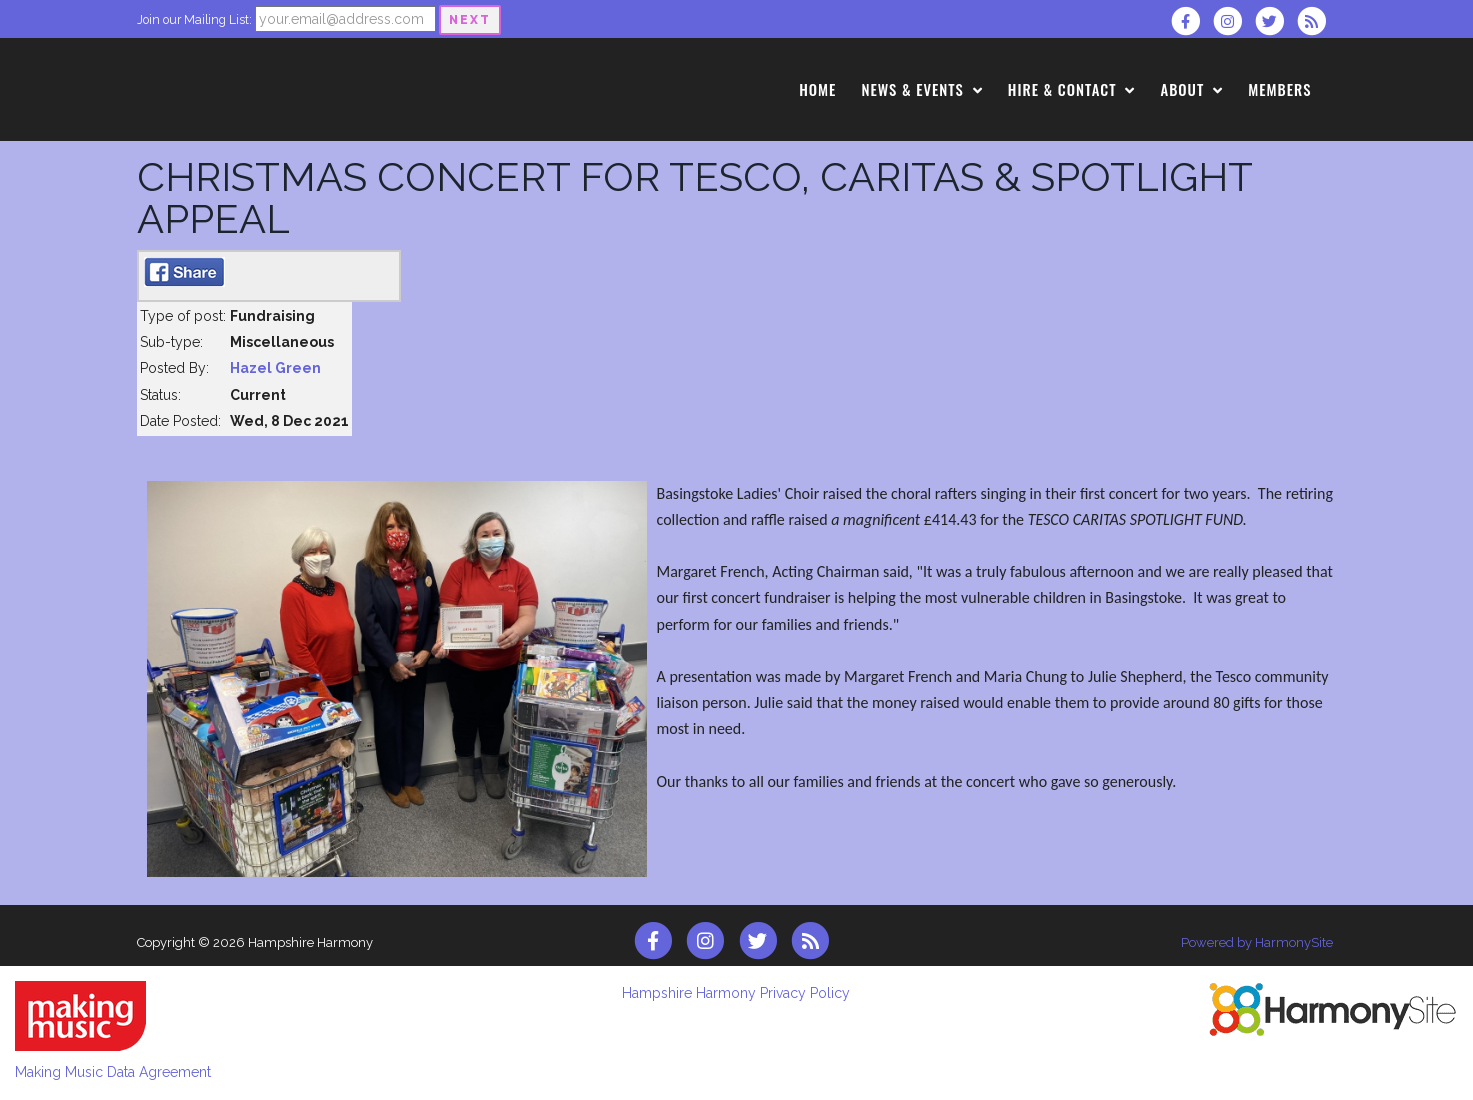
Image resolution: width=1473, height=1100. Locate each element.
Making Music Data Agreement (113, 1072)
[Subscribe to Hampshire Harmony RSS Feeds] (1316, 21)
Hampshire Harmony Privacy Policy (736, 993)
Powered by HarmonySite (1257, 942)
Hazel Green (275, 368)
